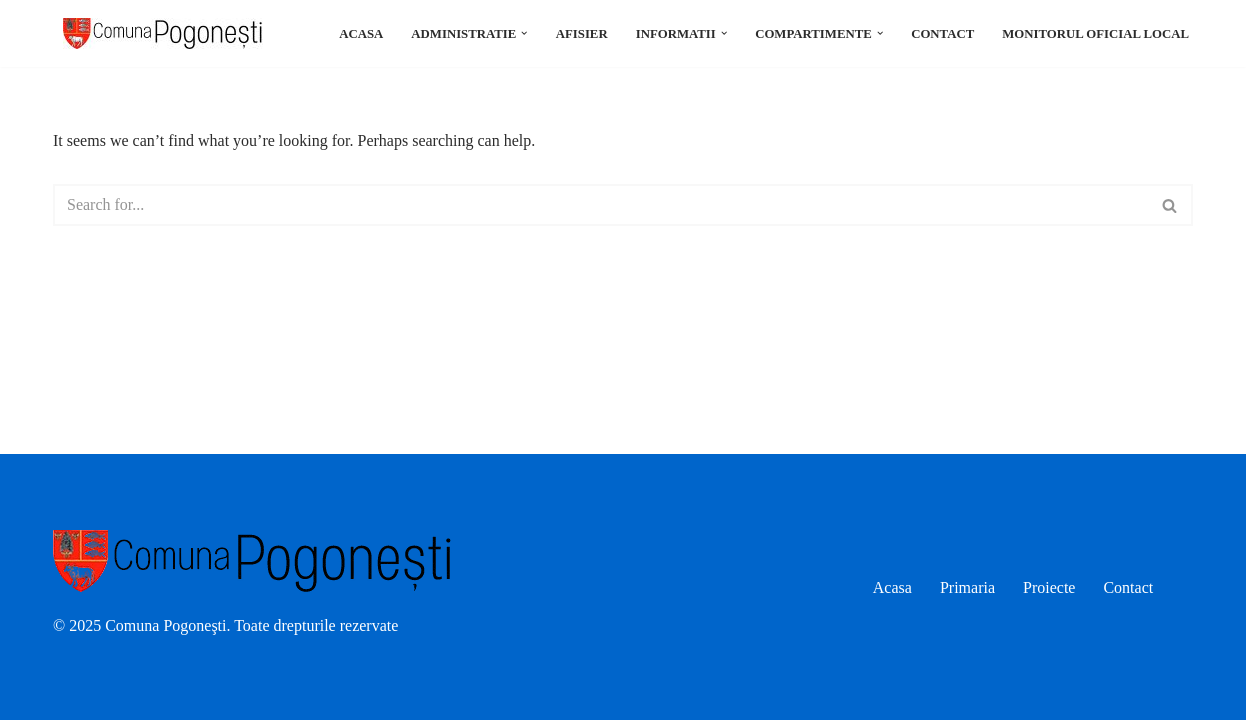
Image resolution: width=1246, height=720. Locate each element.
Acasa (361, 34)
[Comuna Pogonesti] (158, 33)
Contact (942, 34)
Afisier (582, 34)
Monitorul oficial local (1095, 34)
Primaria (967, 587)
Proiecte (1049, 587)
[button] (524, 33)
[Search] (600, 205)
